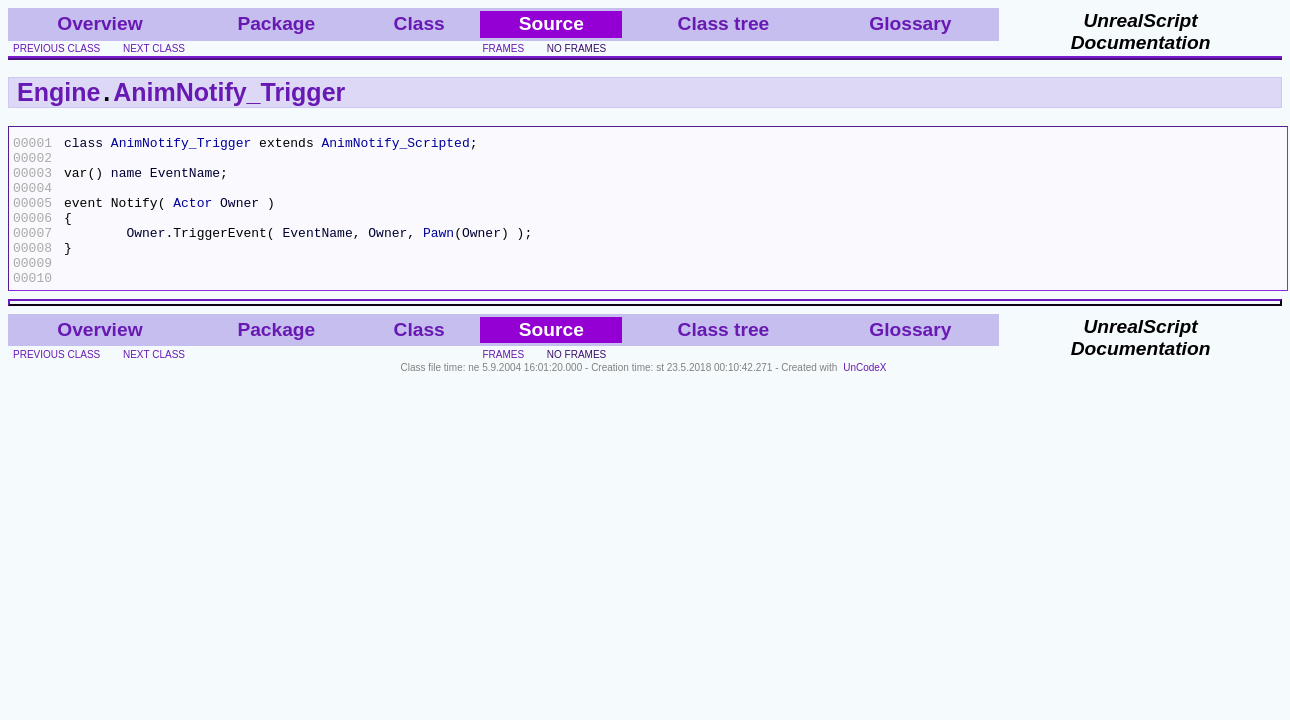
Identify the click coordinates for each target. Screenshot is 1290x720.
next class (154, 48)
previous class (56, 48)
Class (419, 23)
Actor (192, 217)
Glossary (910, 23)
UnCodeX (864, 397)
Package (276, 23)
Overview (99, 23)
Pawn (438, 253)
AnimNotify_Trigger (229, 92)
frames (503, 48)
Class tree (724, 23)
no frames (576, 48)
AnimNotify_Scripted (395, 145)
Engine (58, 92)
